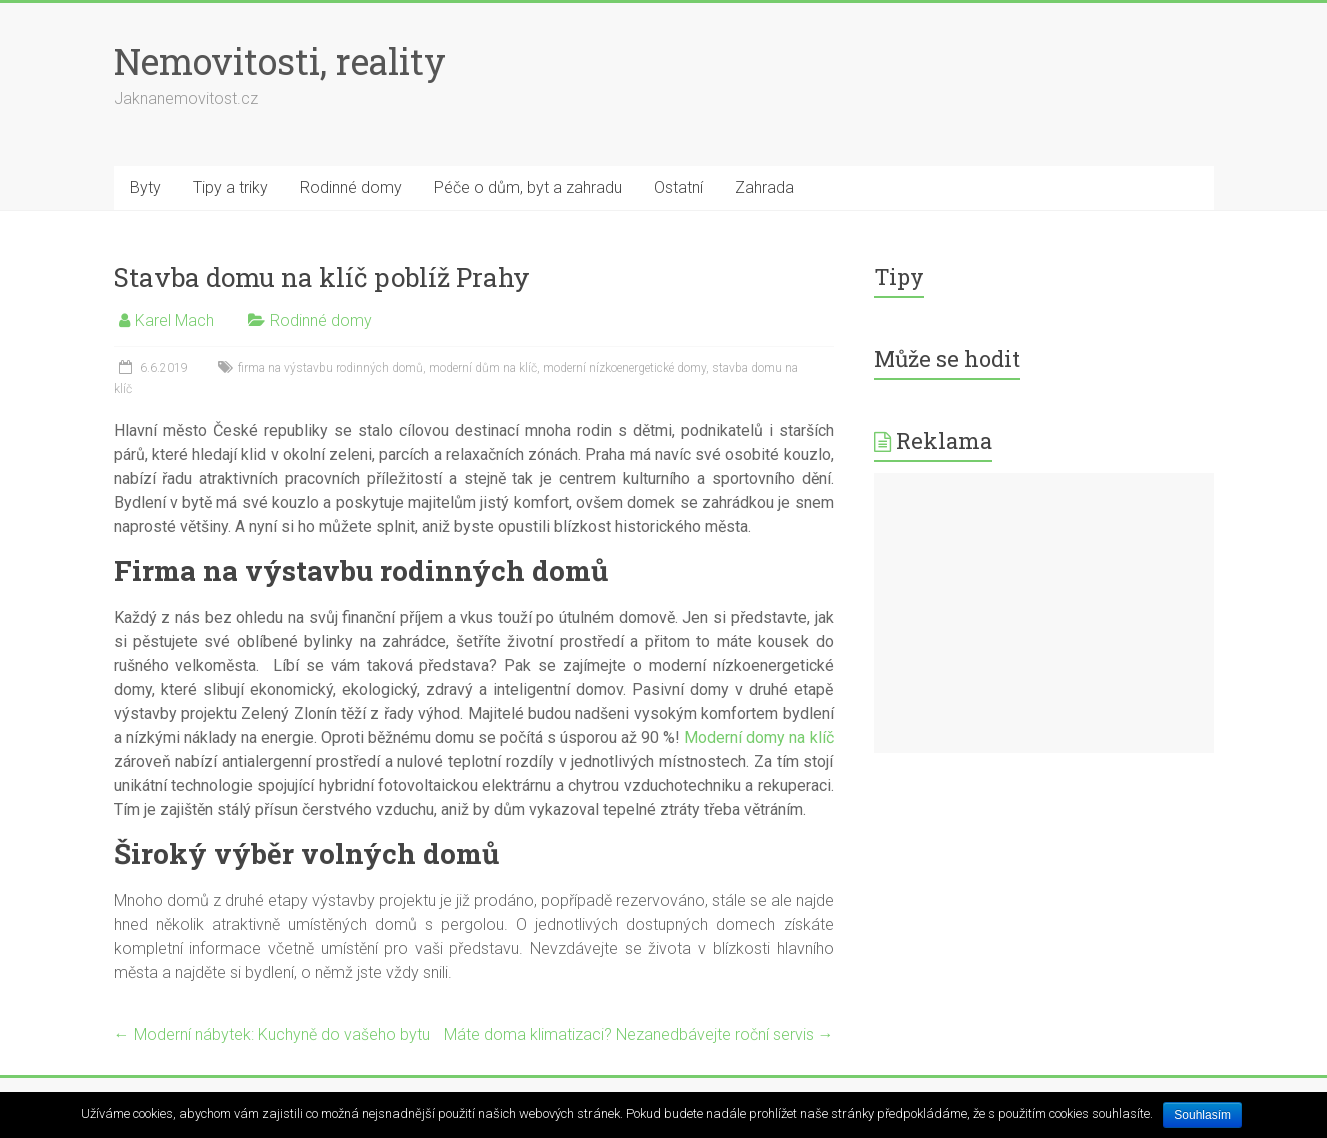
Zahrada (764, 187)
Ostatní (678, 187)
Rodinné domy (351, 187)
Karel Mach (174, 320)
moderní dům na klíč (483, 368)
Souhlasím (1202, 1115)
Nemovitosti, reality (280, 61)
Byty (145, 187)
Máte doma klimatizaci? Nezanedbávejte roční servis (639, 1034)
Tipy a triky (230, 187)
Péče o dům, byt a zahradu (528, 187)
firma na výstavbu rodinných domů (330, 368)
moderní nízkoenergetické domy (624, 368)
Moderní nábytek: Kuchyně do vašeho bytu (272, 1034)
